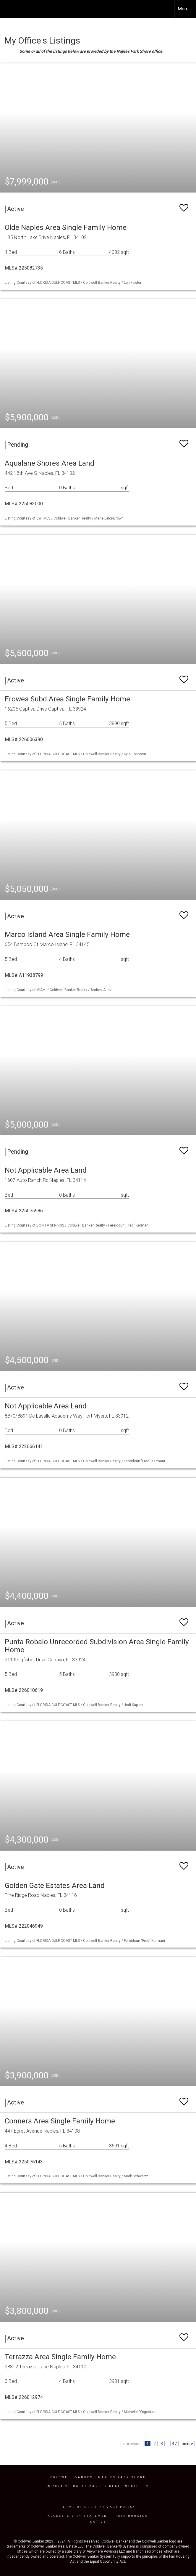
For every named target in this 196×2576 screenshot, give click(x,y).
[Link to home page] (7, 9)
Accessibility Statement (79, 2515)
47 (174, 2443)
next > (187, 2443)
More (183, 9)
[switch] (183, 205)
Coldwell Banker (72, 2477)
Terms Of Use (76, 2507)
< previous (132, 2443)
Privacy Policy (117, 2507)
